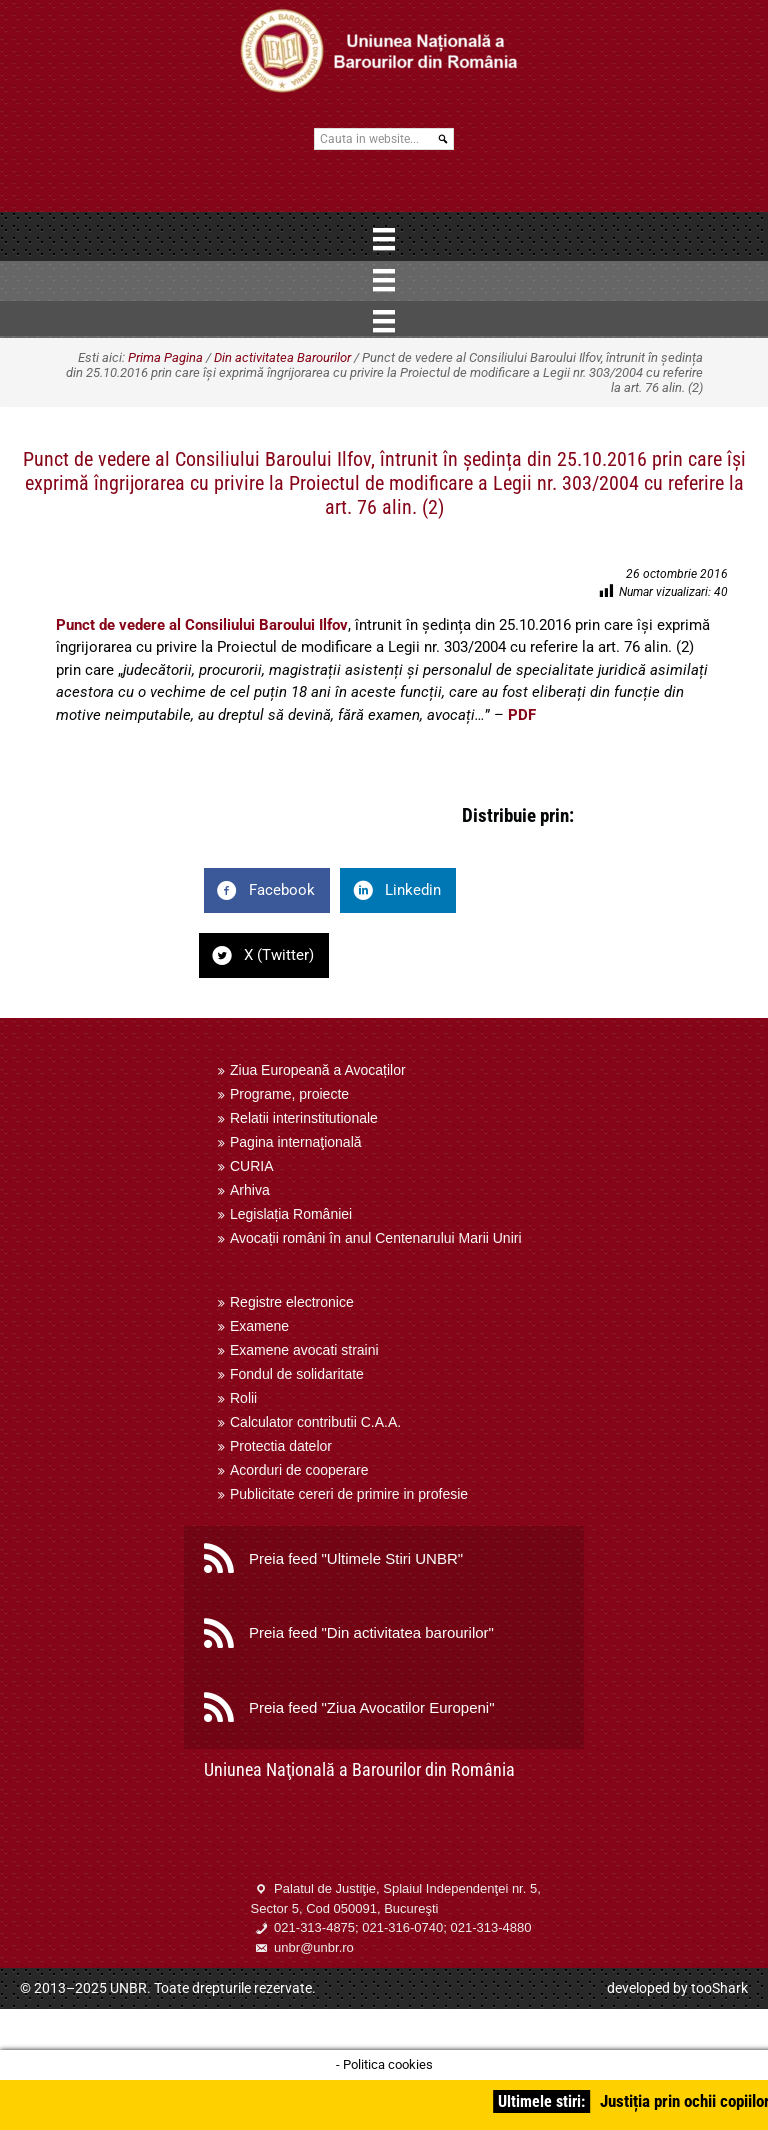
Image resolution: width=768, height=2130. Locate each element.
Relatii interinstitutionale (304, 1118)
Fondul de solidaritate (297, 1374)
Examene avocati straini (304, 1350)
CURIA (252, 1166)
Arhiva (250, 1190)
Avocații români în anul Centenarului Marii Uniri (376, 1238)
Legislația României (291, 1214)
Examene (259, 1326)
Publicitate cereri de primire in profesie (349, 1494)
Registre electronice (292, 1302)
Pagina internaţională (296, 1142)
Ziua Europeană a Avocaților (318, 1070)
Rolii (243, 1398)
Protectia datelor (281, 1446)
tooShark (719, 1988)
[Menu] (384, 239)
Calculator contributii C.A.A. (315, 1422)
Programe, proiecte (289, 1094)
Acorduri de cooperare (299, 1470)
